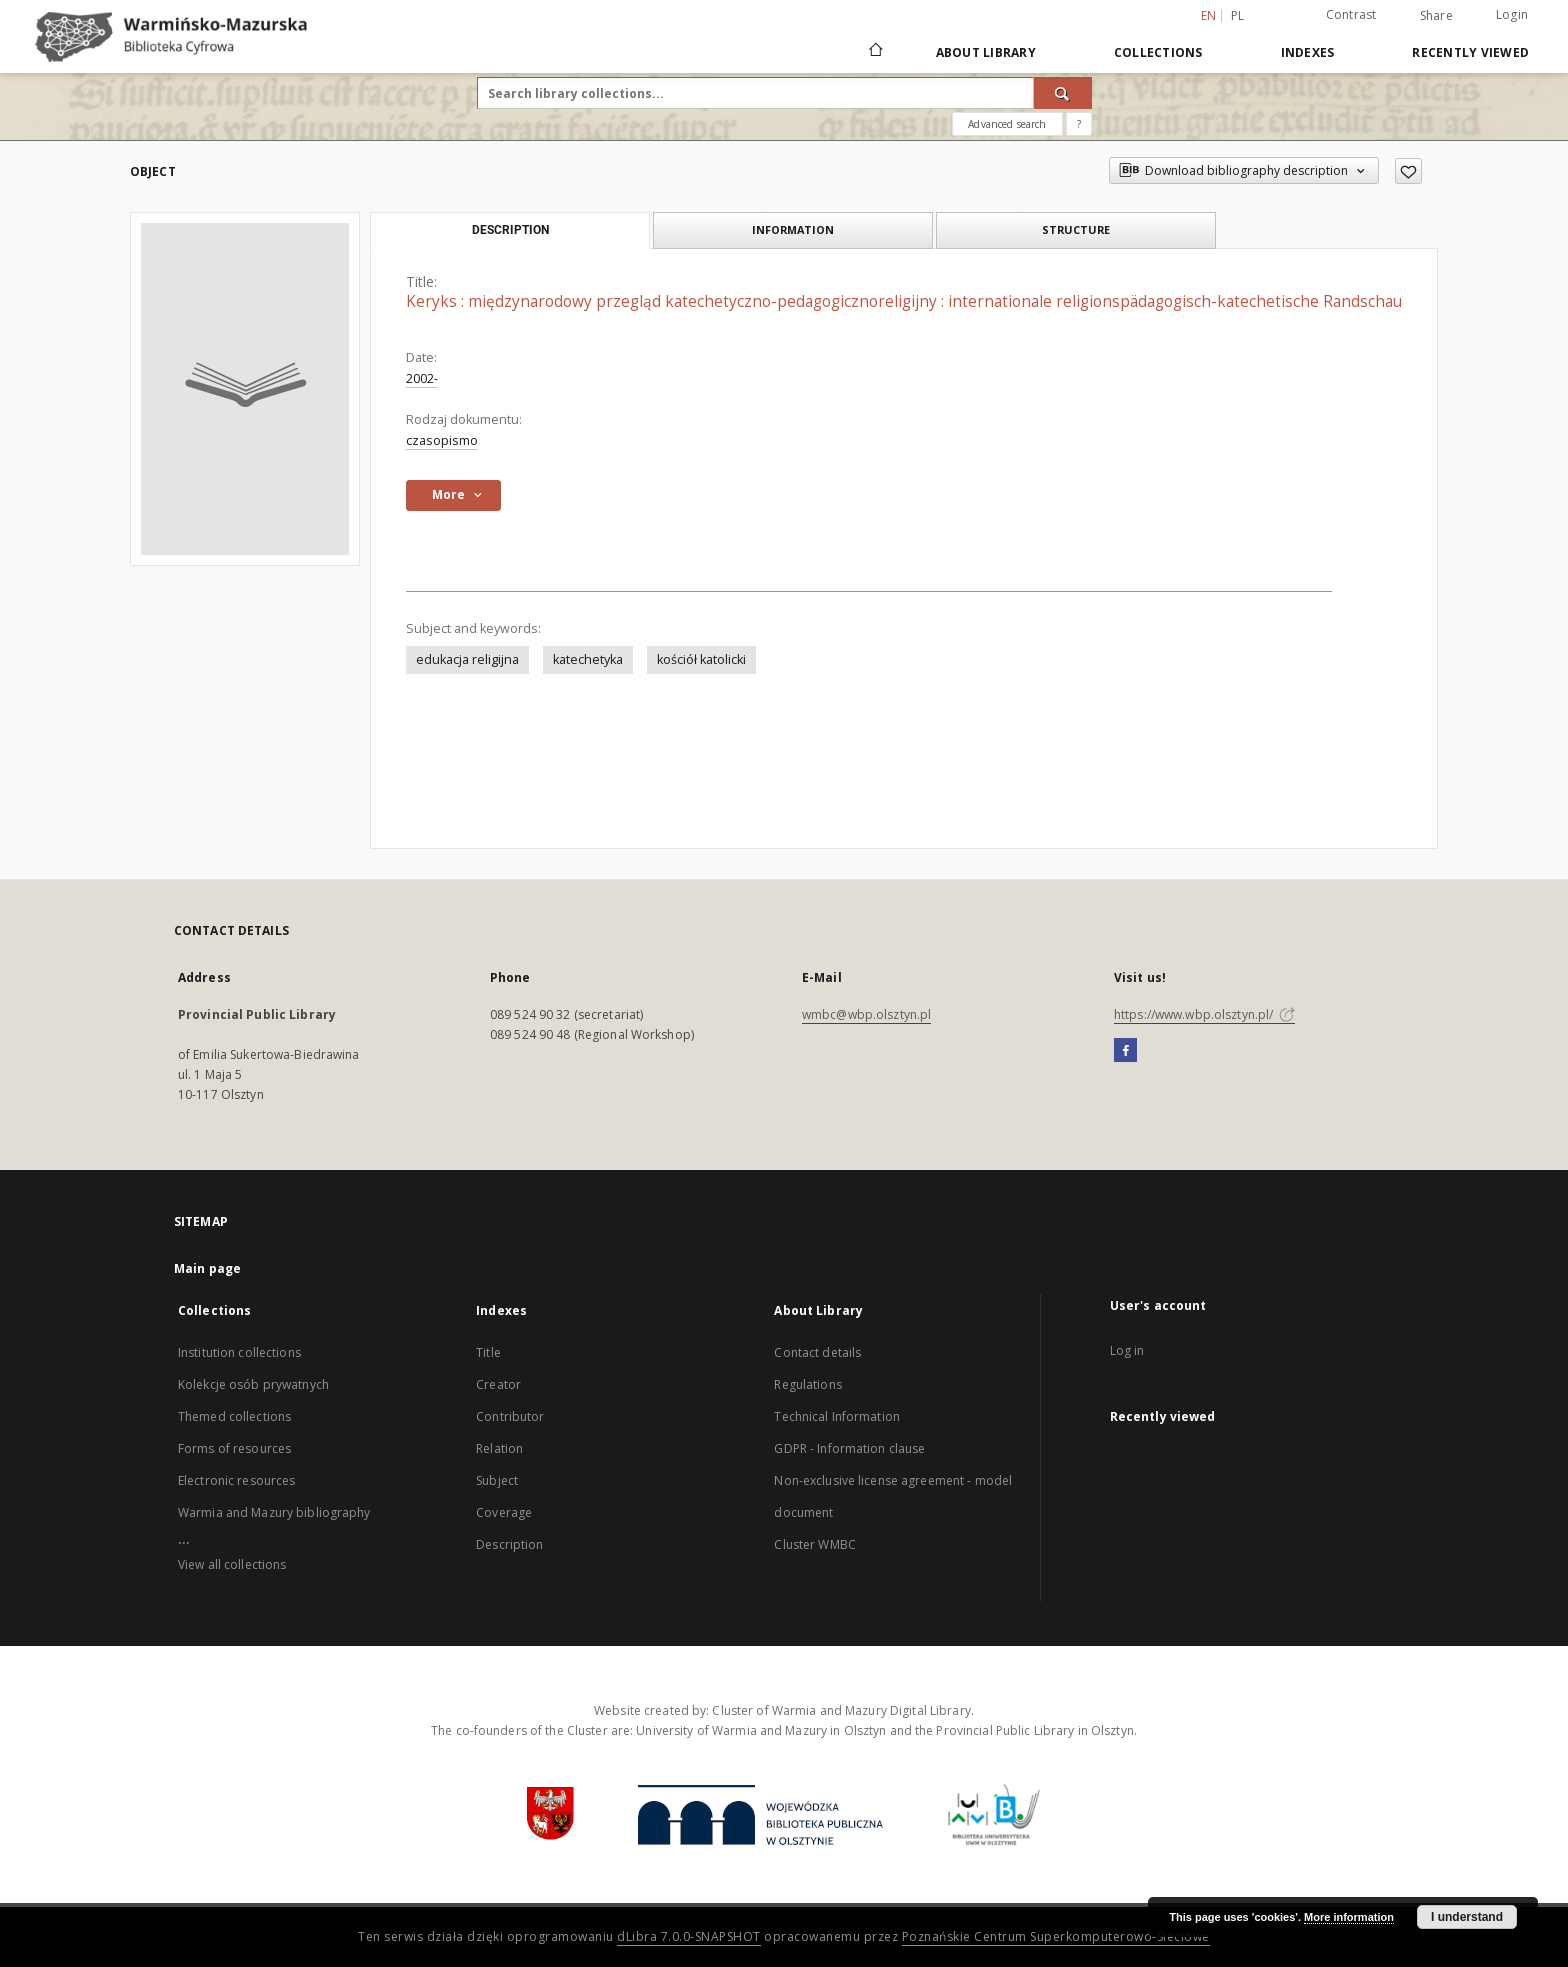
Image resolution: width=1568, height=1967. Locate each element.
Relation (499, 1448)
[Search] (1063, 93)
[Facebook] (1125, 1051)
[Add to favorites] (1408, 171)
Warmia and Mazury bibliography (274, 1512)
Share (1436, 16)
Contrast (1351, 14)
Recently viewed (1470, 52)
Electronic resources (236, 1480)
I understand (1467, 1917)
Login (1512, 14)
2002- (422, 378)
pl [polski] (1238, 15)
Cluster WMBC (814, 1544)
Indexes (1308, 52)
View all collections (232, 1564)
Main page (207, 1268)
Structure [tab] (1076, 229)
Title (488, 1352)
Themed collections (234, 1416)
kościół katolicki (701, 659)
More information (1349, 1917)
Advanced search (1007, 124)
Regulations (807, 1384)
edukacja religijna (467, 659)
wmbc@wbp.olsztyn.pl (866, 1014)
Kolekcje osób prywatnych (253, 1384)
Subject (497, 1480)
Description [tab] (510, 230)
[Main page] (874, 52)
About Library (986, 52)
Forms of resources (234, 1448)
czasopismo (442, 440)
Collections (1158, 52)
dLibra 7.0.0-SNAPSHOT (689, 1936)
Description (509, 1544)
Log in (1127, 1350)
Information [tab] (793, 229)
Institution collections (239, 1352)
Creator (498, 1384)
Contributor (510, 1416)
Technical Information (837, 1416)
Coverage (504, 1512)
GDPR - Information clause (849, 1448)
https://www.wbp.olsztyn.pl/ (1204, 1014)
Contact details (817, 1352)
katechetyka (588, 659)
